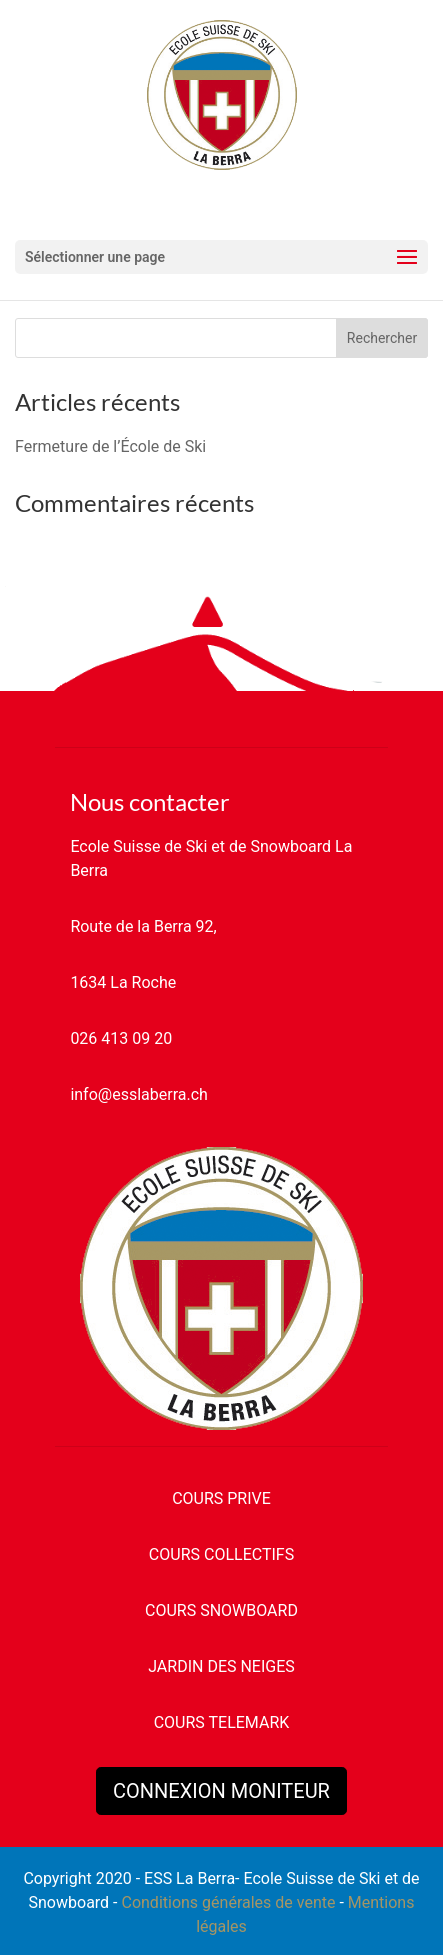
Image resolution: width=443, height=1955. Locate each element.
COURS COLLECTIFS (221, 1554)
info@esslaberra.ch (138, 1094)
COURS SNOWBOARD (221, 1610)
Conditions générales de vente (228, 1902)
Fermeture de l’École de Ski (110, 446)
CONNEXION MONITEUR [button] (221, 1791)
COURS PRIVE (221, 1498)
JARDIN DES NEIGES (221, 1666)
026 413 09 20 (121, 1038)
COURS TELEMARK (222, 1722)
